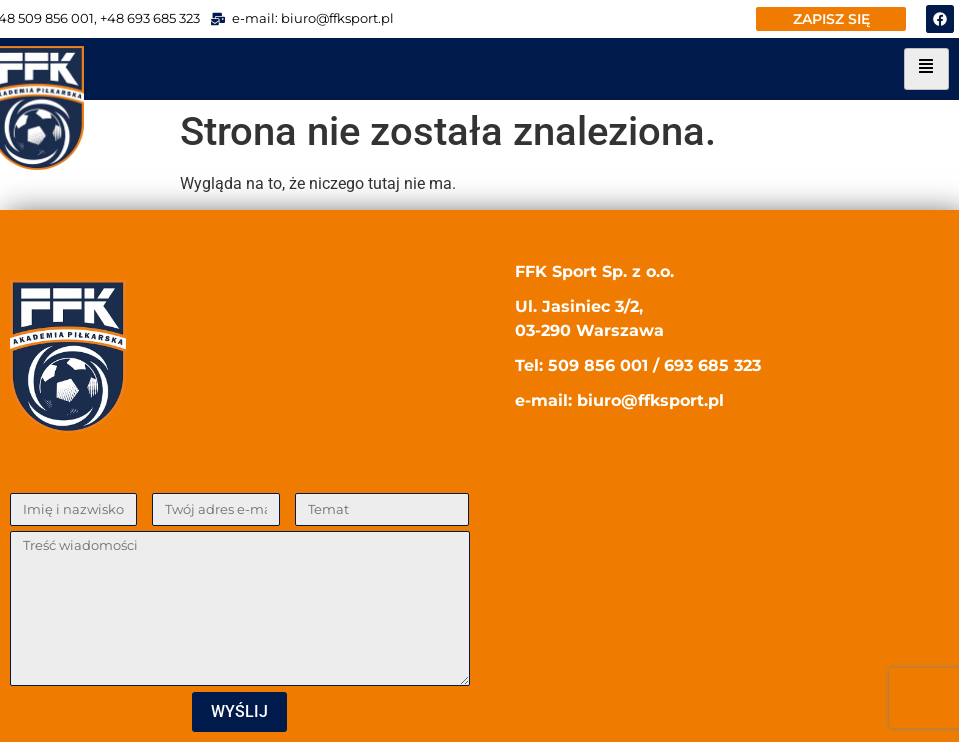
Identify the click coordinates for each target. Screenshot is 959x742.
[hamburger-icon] (926, 69)
